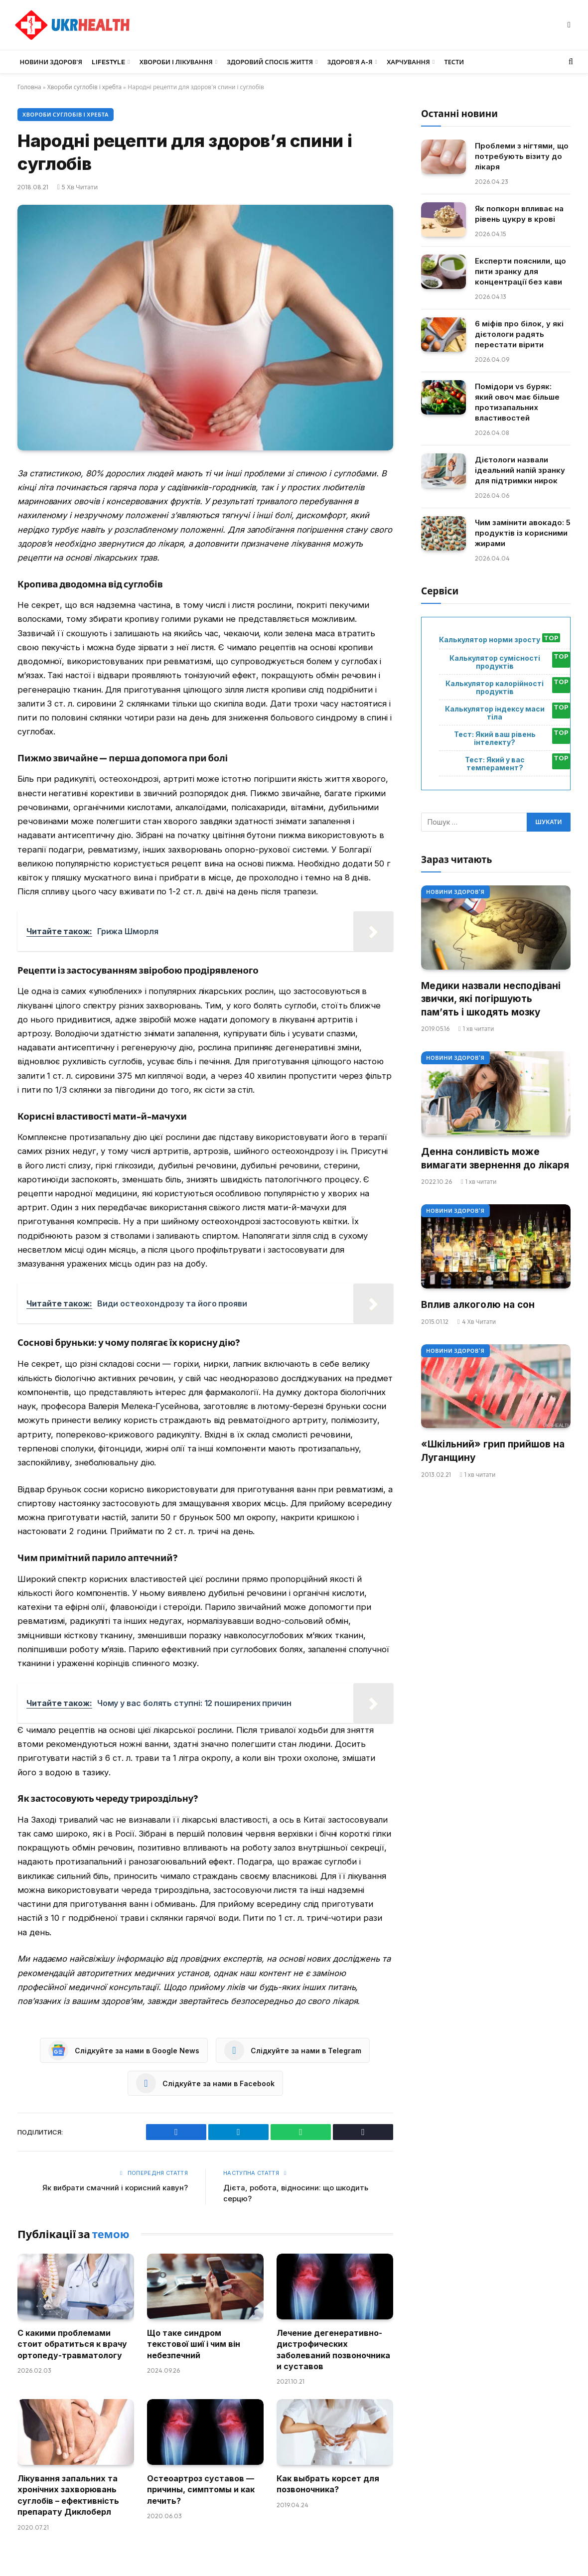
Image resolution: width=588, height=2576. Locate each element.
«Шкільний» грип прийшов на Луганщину (493, 1450)
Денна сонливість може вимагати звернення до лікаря (495, 1158)
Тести (454, 62)
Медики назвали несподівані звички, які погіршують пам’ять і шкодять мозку (491, 999)
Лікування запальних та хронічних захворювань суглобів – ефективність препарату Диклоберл (68, 2495)
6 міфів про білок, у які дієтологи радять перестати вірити (519, 334)
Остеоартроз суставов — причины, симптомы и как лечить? (201, 2489)
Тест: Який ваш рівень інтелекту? (495, 738)
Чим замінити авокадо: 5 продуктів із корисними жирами (523, 533)
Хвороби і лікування (176, 62)
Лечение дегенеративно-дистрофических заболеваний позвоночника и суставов (333, 2349)
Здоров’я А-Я (350, 62)
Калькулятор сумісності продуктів (494, 662)
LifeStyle (108, 62)
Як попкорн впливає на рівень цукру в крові (519, 214)
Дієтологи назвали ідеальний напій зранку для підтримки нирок (520, 470)
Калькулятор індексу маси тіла (495, 713)
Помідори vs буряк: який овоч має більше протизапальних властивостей (517, 402)
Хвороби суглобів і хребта (84, 87)
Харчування (408, 62)
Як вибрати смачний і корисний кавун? (115, 2187)
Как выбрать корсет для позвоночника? (328, 2483)
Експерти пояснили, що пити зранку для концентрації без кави (520, 271)
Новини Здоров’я (51, 62)
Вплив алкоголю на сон (478, 1304)
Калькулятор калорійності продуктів (494, 688)
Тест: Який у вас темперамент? (495, 764)
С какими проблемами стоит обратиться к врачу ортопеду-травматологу (72, 2344)
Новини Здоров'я (455, 891)
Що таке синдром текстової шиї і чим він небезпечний (193, 2344)
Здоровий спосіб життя (270, 62)
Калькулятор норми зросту (489, 640)
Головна (29, 87)
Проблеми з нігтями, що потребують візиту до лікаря (522, 156)
